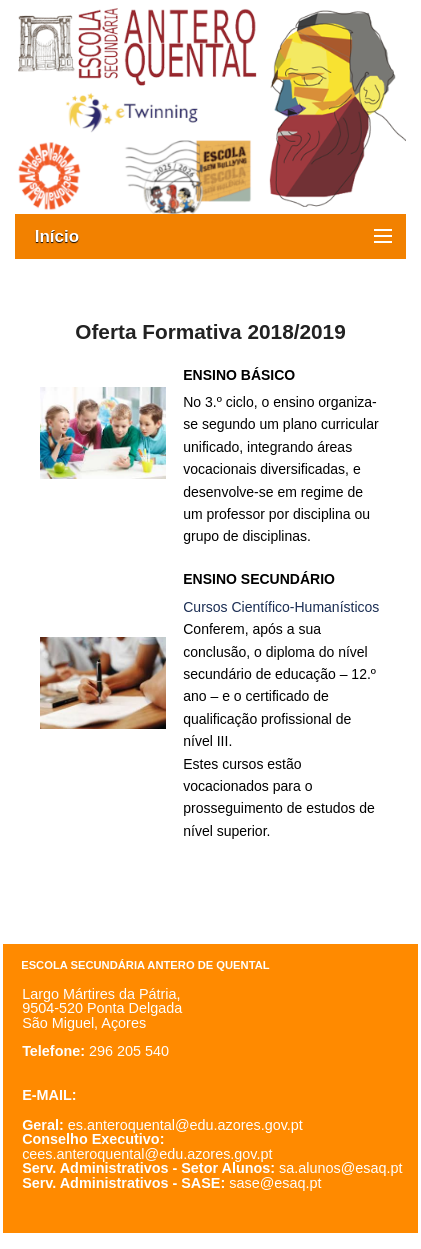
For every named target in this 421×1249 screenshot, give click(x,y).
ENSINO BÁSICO (239, 375)
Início (66, 236)
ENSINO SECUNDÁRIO (259, 579)
